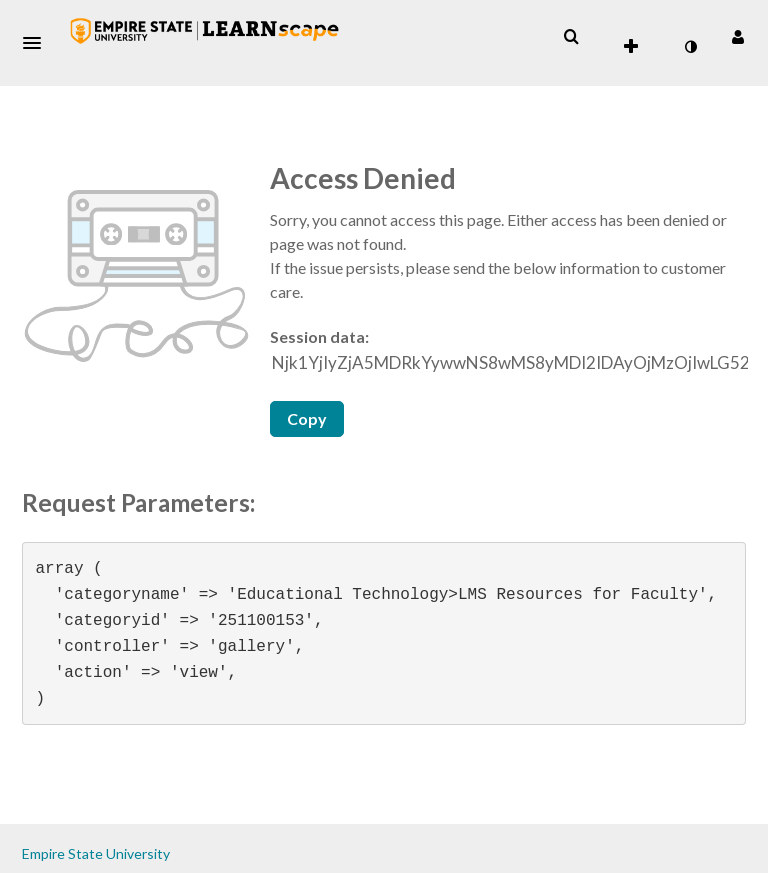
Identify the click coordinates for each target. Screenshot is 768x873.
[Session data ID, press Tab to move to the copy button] (510, 363)
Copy (307, 418)
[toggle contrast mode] (690, 47)
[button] (38, 43)
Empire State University (96, 853)
